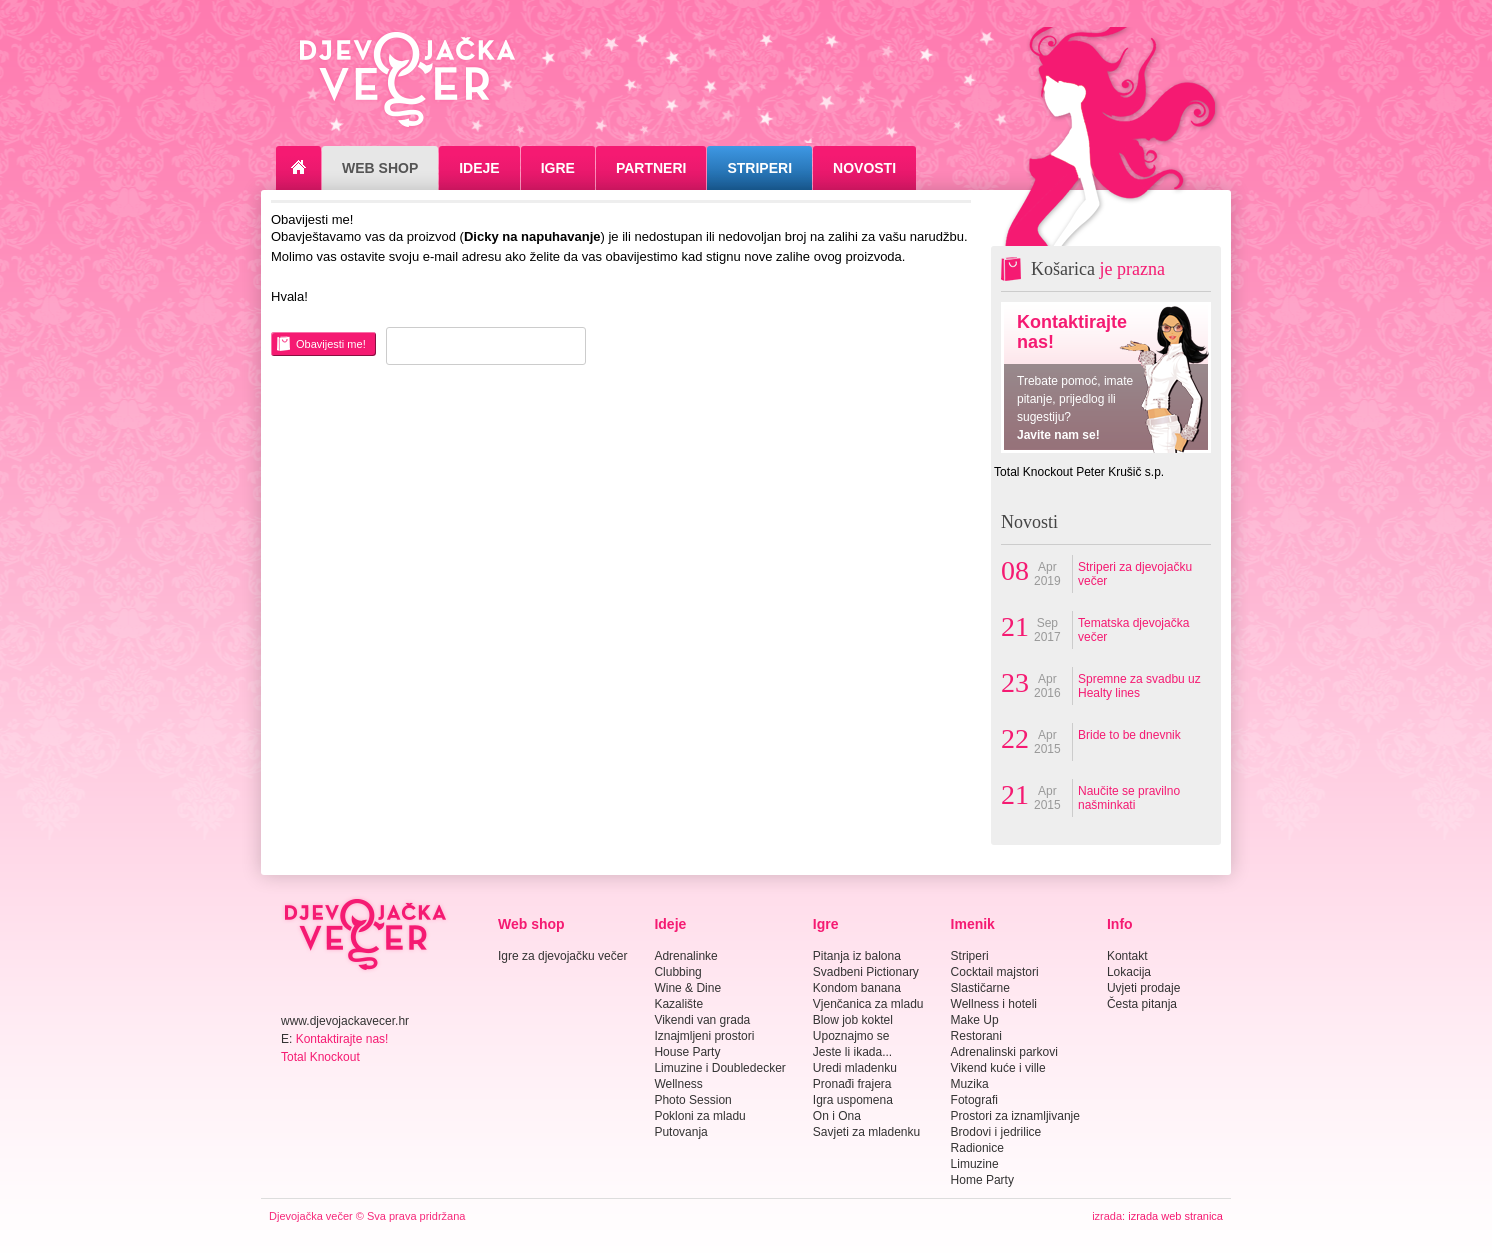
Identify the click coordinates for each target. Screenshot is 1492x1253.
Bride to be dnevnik (1129, 735)
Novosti (864, 168)
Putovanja (680, 1132)
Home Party (982, 1180)
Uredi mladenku (855, 1068)
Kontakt (1127, 956)
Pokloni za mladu (699, 1116)
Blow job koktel (853, 1020)
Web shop (531, 924)
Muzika (970, 1084)
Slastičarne (980, 988)
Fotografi (974, 1100)
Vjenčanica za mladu (868, 1004)
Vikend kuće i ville (998, 1068)
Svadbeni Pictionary (866, 972)
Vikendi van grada (702, 1020)
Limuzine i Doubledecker (719, 1068)
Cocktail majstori (995, 972)
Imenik (973, 924)
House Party (687, 1052)
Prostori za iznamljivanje (1015, 1116)
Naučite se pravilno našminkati (1129, 798)
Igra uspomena (853, 1100)
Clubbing (677, 972)
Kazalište (678, 1004)
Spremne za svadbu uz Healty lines (1139, 686)
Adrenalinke (685, 956)
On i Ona (837, 1116)
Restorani (976, 1036)
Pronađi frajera (852, 1084)
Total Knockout (320, 1057)
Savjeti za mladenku (866, 1132)
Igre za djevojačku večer (562, 956)
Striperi (759, 168)
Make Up (975, 1020)
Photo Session (692, 1100)
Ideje (479, 168)
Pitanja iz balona (857, 956)
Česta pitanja (1142, 1004)
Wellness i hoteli (994, 1004)
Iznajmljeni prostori (704, 1036)
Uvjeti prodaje (1143, 988)
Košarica (1098, 269)
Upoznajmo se (851, 1036)
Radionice (977, 1148)
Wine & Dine (687, 988)
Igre (558, 168)
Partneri (651, 168)
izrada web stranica (1175, 1216)
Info (1120, 924)
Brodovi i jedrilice (996, 1132)
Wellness (678, 1084)
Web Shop (380, 168)
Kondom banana (857, 988)
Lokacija (1129, 972)
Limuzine (975, 1164)
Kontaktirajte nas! (342, 1039)
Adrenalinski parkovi (1004, 1052)
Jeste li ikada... (852, 1052)
